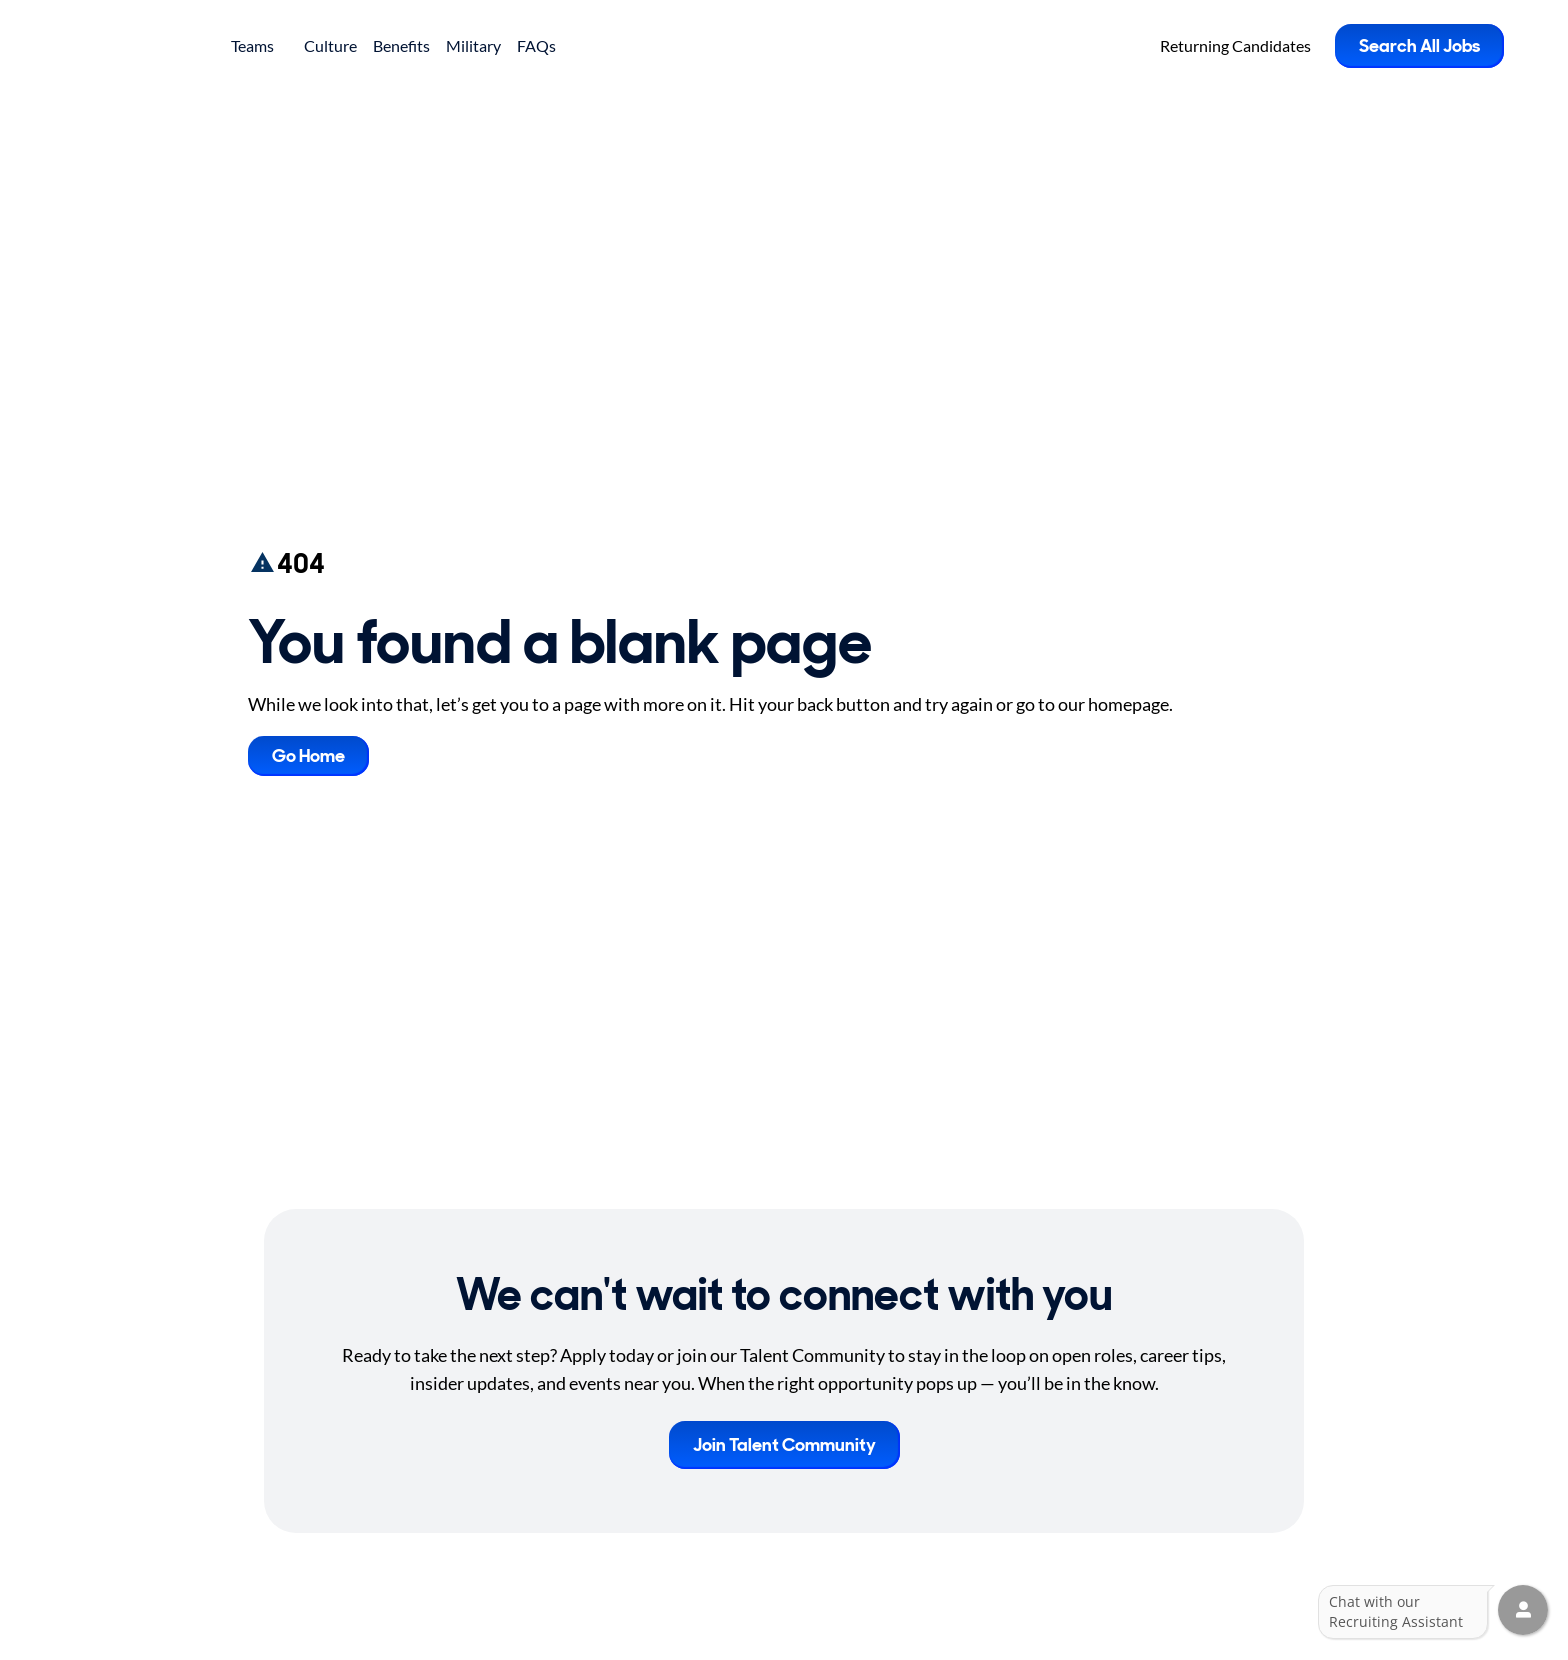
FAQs (536, 45)
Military (473, 45)
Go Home (308, 756)
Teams (259, 45)
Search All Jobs (1419, 46)
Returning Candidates (1235, 45)
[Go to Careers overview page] (135, 46)
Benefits (401, 45)
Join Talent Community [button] (784, 1445)
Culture (330, 45)
